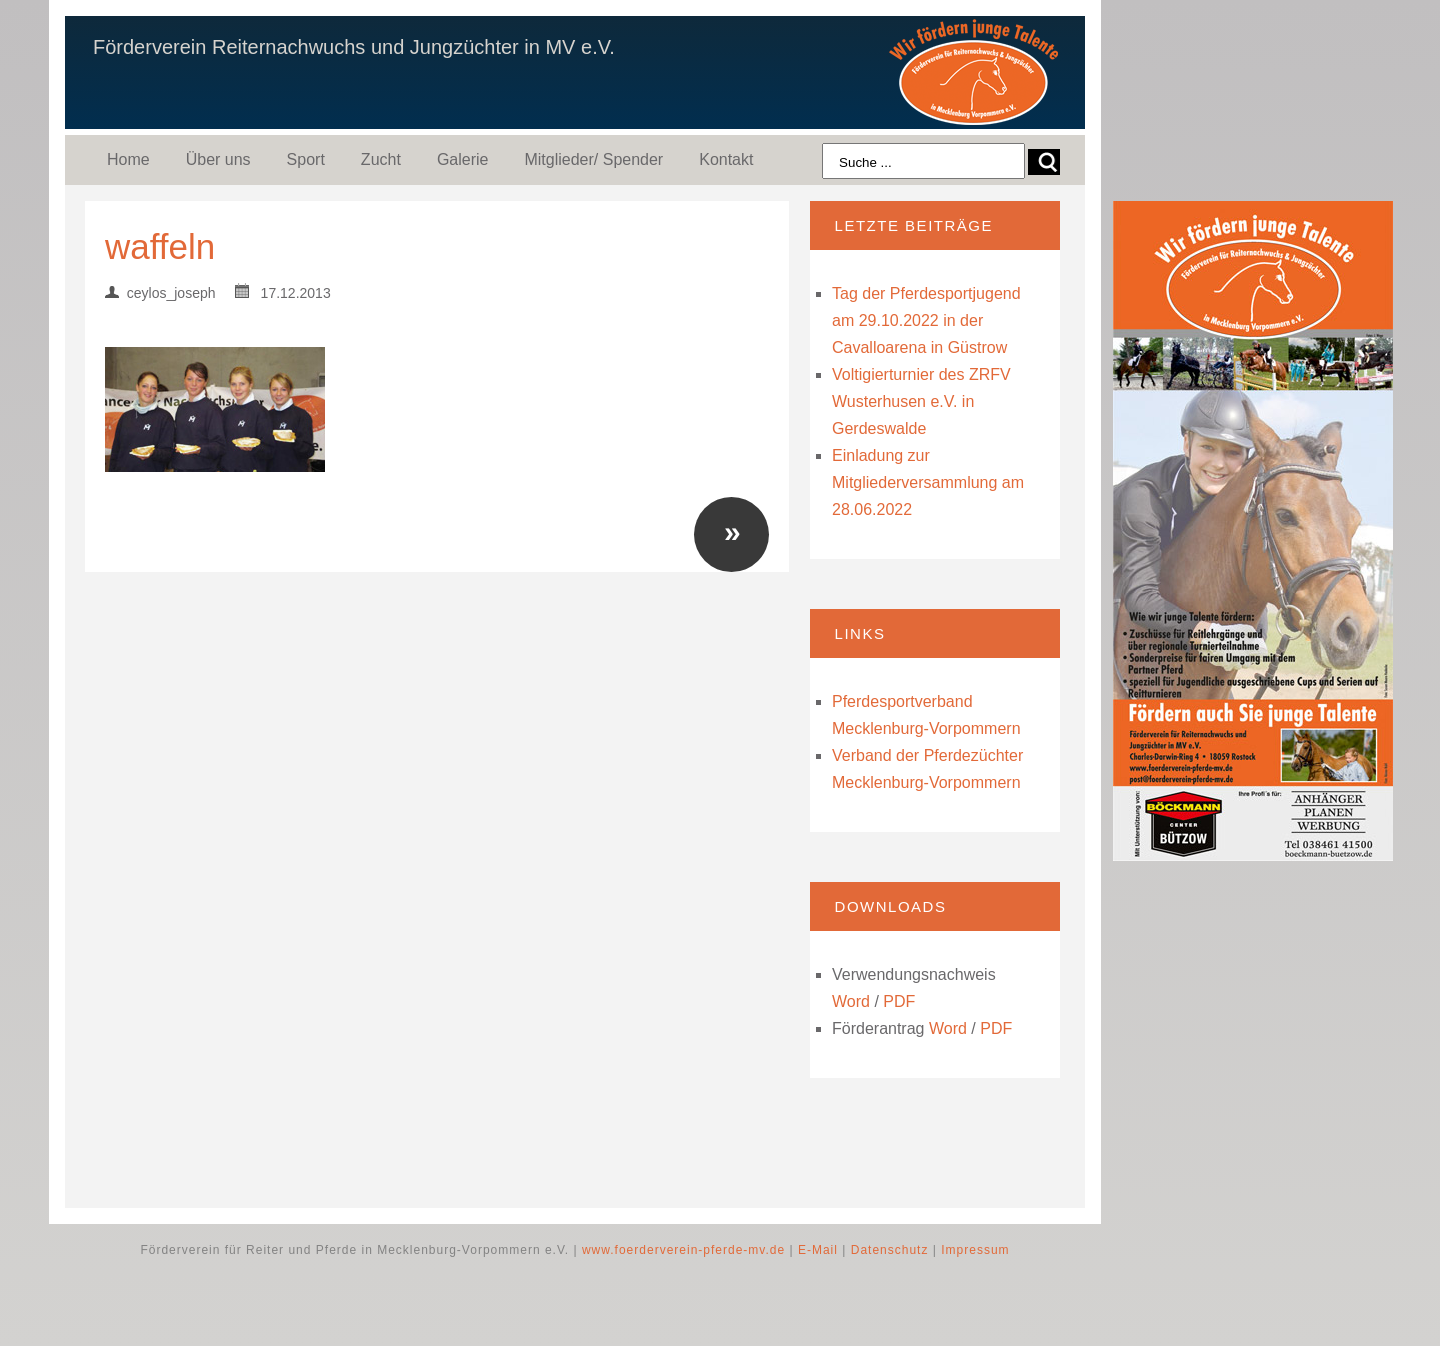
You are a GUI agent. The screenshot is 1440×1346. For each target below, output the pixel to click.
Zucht (381, 159)
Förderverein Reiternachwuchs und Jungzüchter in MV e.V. (354, 47)
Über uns (218, 159)
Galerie (463, 159)
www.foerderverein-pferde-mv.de (683, 1250)
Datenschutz (890, 1250)
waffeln (160, 246)
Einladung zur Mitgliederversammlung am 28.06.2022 (928, 482)
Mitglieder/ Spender (593, 159)
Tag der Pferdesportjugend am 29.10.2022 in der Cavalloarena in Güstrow (926, 320)
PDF (899, 1001)
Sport (306, 159)
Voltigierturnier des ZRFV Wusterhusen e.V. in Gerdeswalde (921, 401)
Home (128, 159)
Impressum (975, 1250)
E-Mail (818, 1250)
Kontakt (726, 159)
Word (851, 1001)
